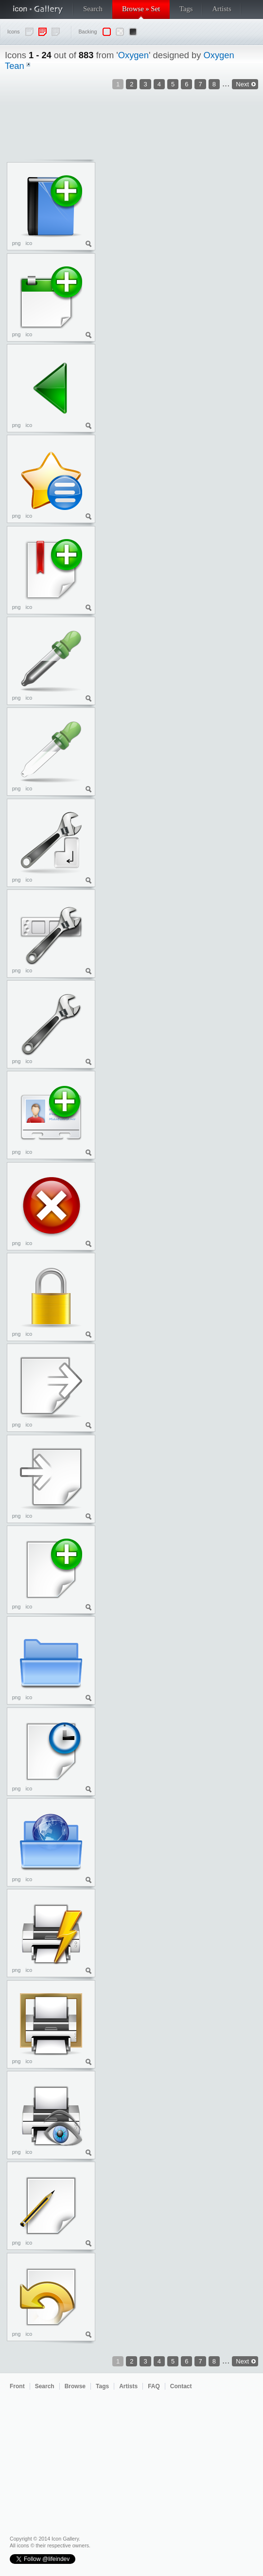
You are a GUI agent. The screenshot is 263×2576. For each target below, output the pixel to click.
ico (28, 243)
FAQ (154, 2386)
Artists (221, 9)
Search (93, 9)
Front (17, 2386)
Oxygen (133, 55)
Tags (186, 9)
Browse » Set (141, 9)
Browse (75, 2386)
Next (242, 2361)
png (16, 243)
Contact (181, 2386)
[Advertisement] (219, 215)
